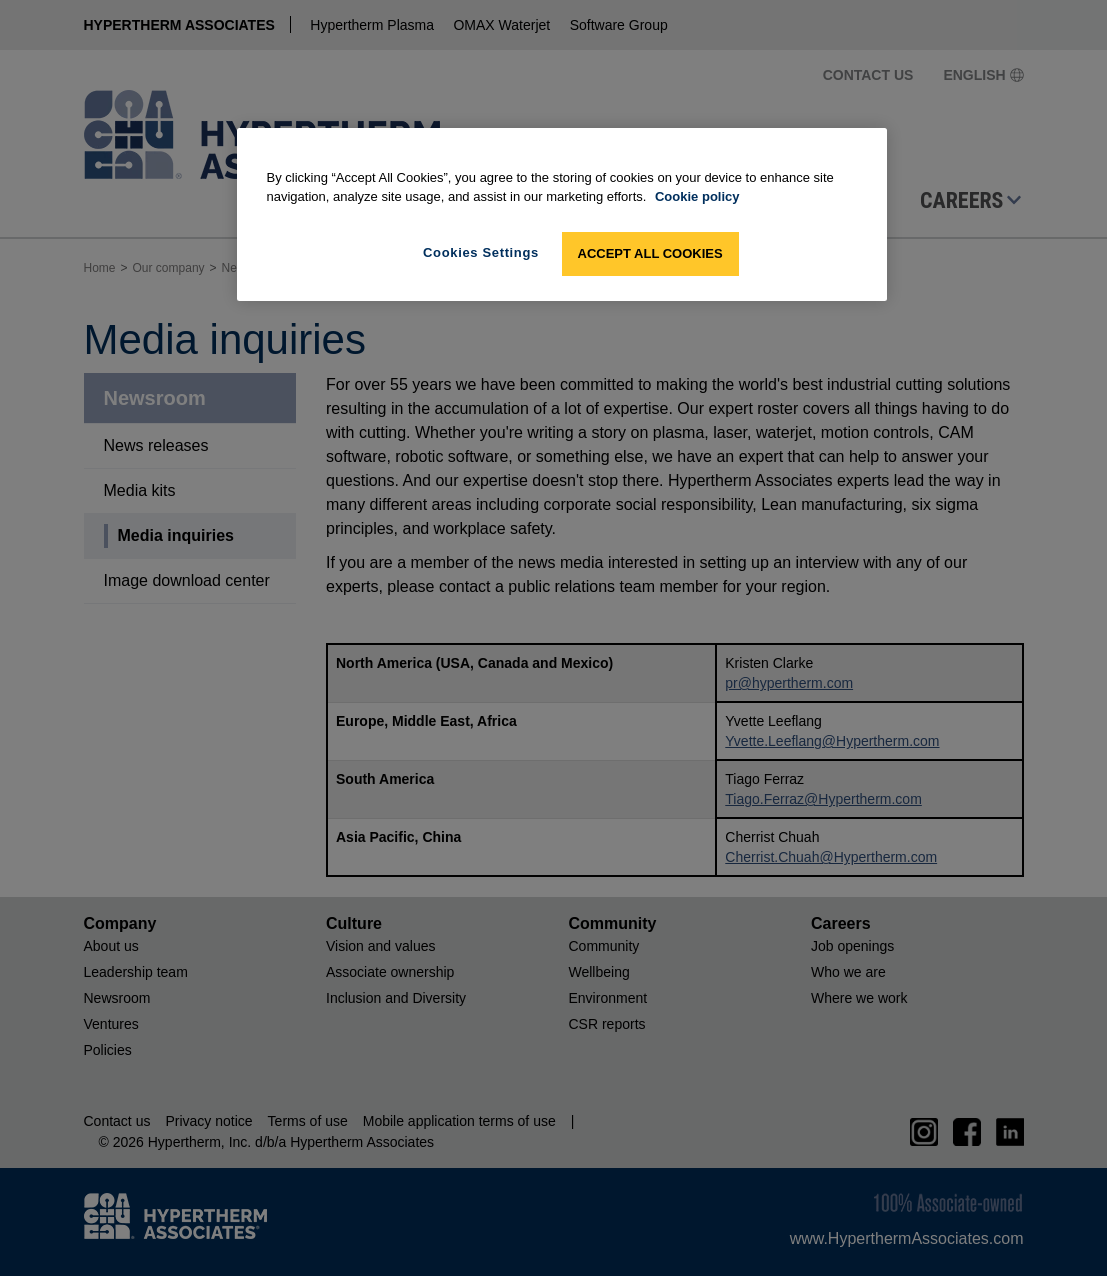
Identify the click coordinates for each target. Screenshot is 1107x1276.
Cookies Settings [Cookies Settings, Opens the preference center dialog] (481, 252)
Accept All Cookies (650, 253)
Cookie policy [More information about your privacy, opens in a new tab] (697, 196)
